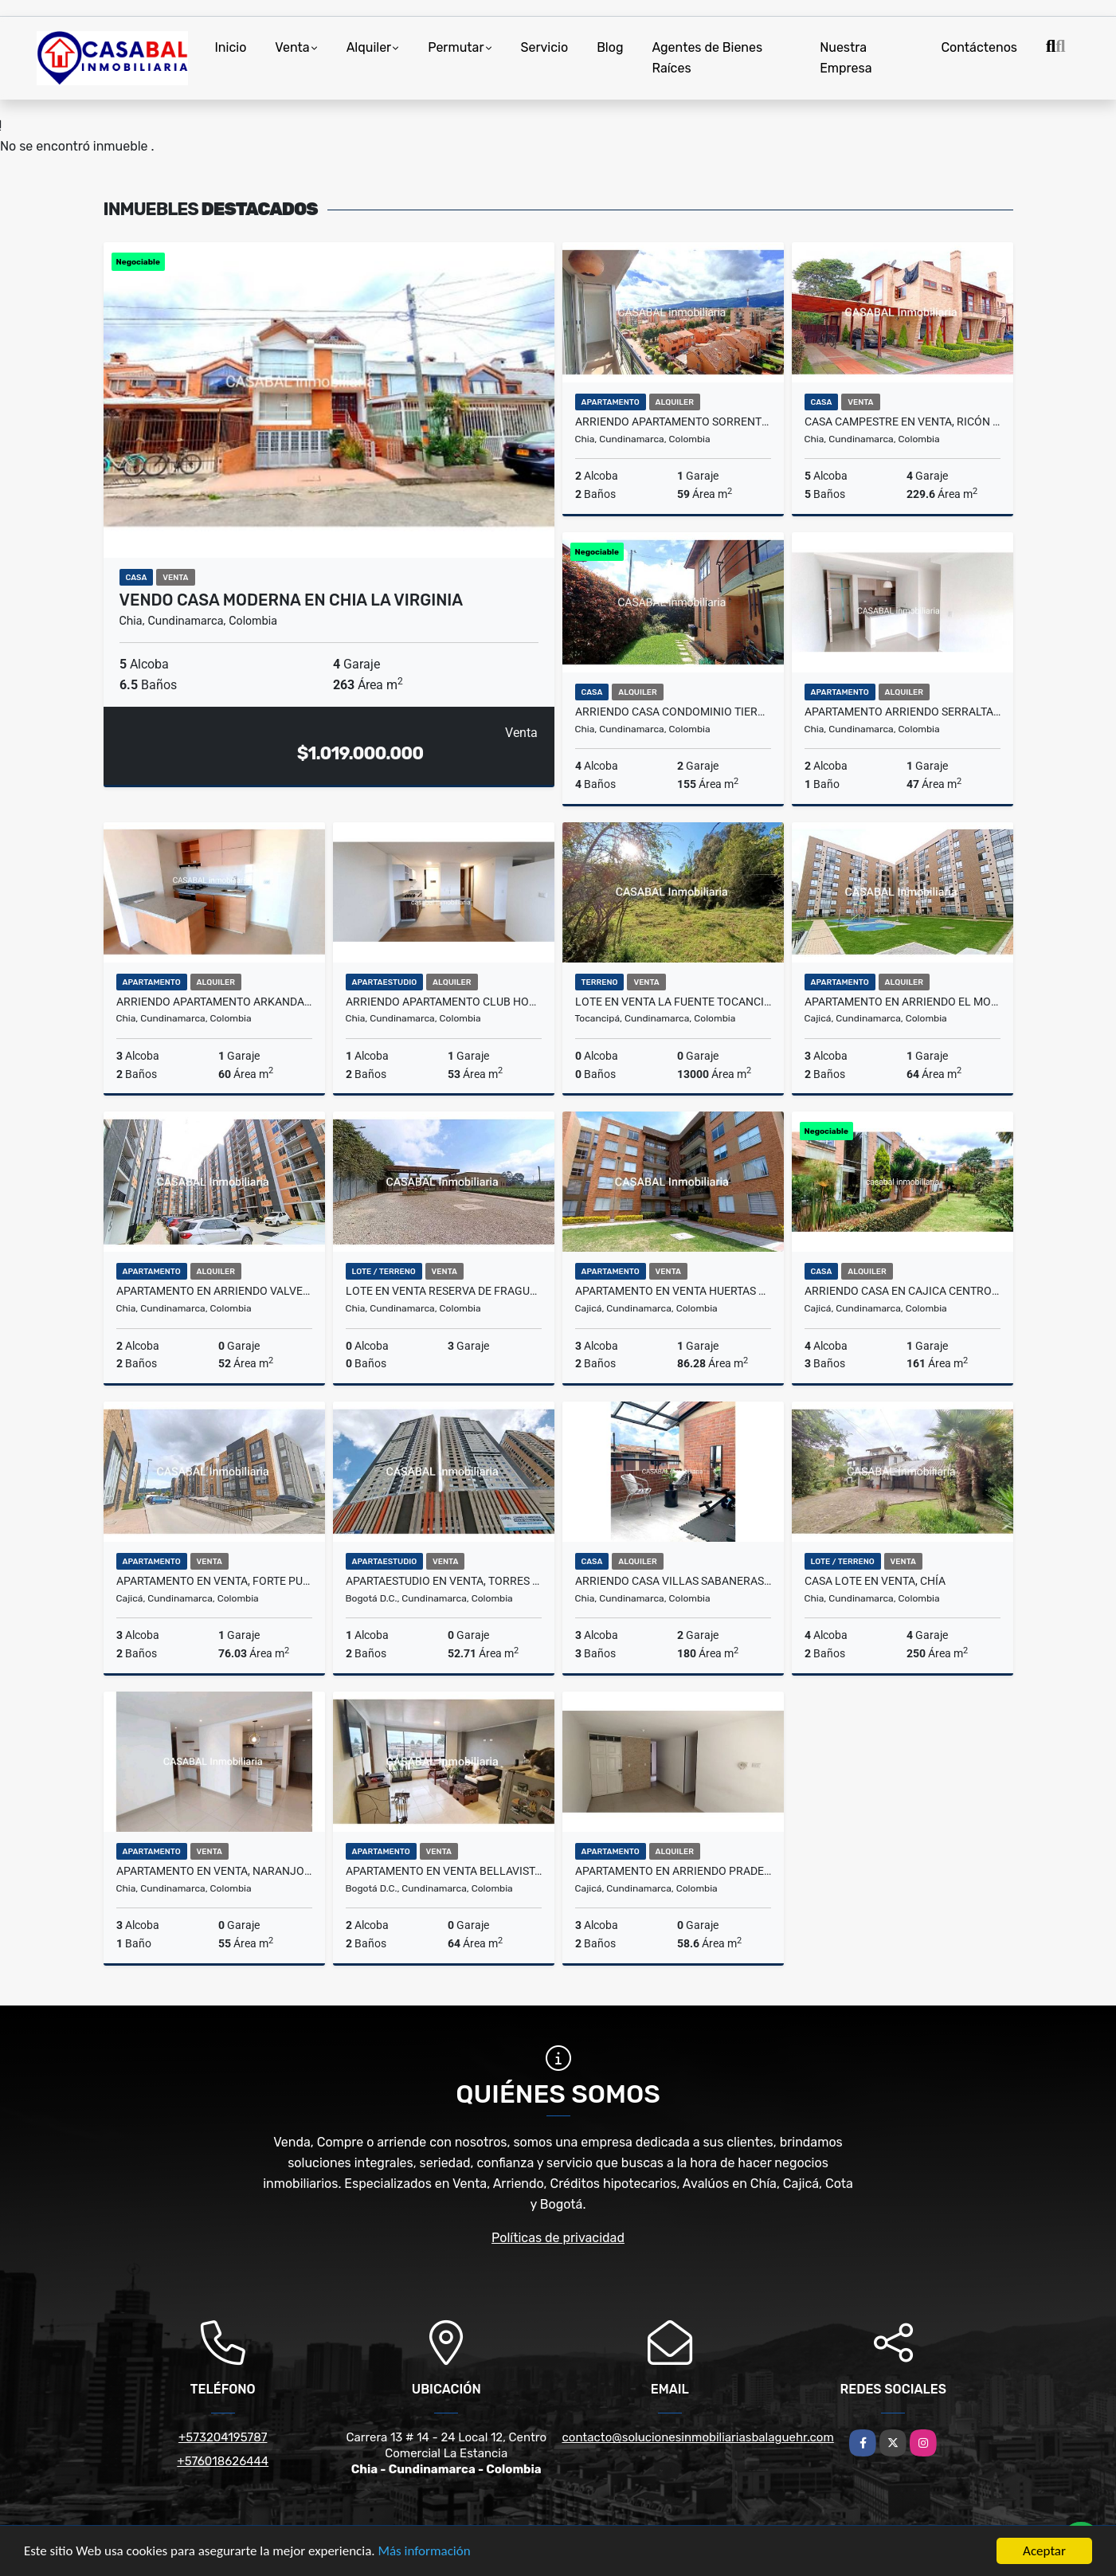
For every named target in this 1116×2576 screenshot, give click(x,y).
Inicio (231, 47)
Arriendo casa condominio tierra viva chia (673, 711)
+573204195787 (222, 2437)
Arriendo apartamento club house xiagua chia (444, 1001)
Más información (424, 2551)
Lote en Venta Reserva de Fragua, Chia (444, 1290)
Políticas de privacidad (558, 2237)
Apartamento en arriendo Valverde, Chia (214, 1290)
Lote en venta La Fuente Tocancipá (673, 1001)
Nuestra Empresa (845, 58)
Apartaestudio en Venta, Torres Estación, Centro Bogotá (444, 1580)
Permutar (456, 47)
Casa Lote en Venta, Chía (875, 1580)
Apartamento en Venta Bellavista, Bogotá (444, 1870)
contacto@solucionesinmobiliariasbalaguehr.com (698, 2437)
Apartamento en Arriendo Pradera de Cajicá (673, 1870)
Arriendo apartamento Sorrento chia (673, 421)
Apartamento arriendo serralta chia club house (902, 711)
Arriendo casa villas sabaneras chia (673, 1580)
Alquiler (369, 47)
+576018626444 (222, 2461)
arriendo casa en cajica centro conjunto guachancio (902, 1290)
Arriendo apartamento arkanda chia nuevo (214, 1001)
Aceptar (1044, 2551)
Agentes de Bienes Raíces (707, 58)
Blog (610, 47)
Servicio (545, 47)
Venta (292, 47)
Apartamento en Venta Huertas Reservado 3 (673, 1290)
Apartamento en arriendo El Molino (902, 1001)
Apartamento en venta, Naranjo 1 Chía (214, 1870)
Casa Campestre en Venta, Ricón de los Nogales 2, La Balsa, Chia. (902, 421)
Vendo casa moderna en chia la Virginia (291, 600)
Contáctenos (979, 47)
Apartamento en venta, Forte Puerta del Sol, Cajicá (214, 1580)
